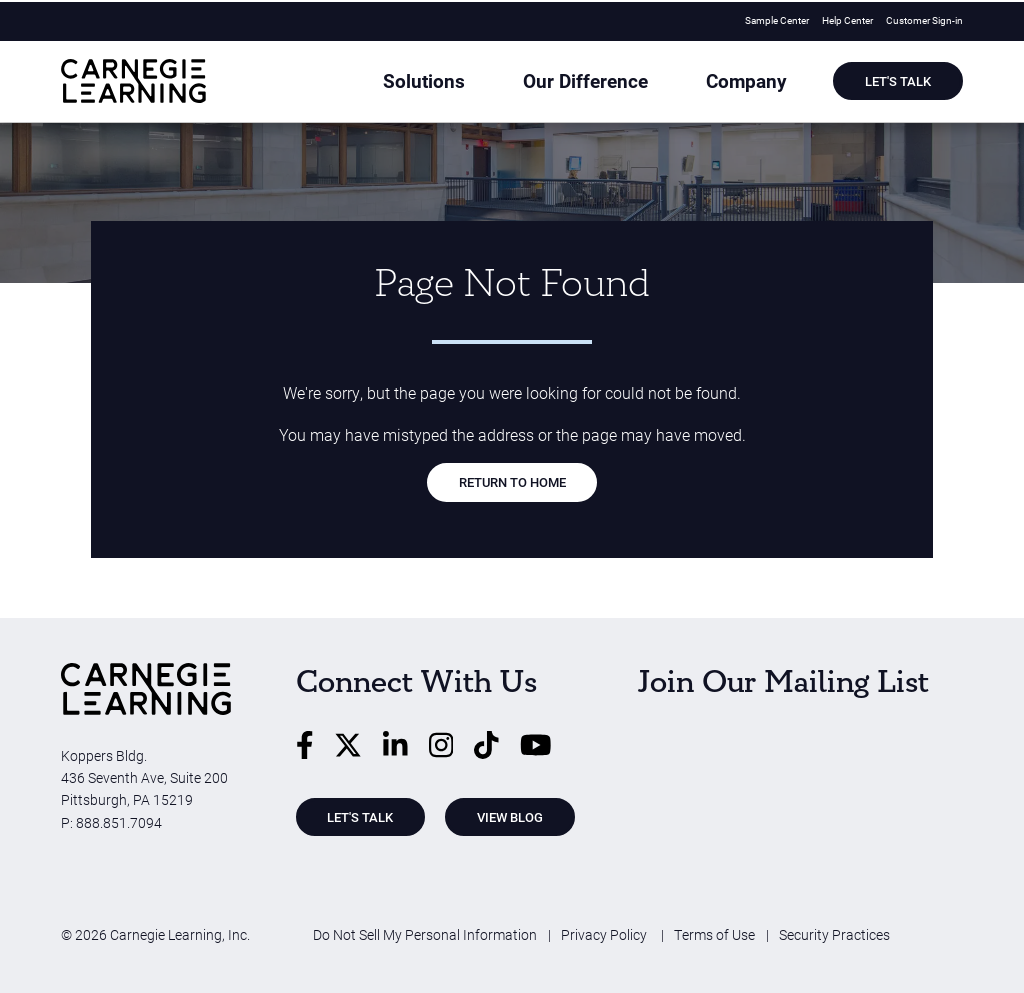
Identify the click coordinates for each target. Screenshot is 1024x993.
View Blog (510, 816)
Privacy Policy (605, 934)
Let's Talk (898, 82)
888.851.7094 (119, 822)
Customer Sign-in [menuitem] (924, 19)
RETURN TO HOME (512, 481)
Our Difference (624, 84)
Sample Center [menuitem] (777, 19)
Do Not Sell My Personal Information (425, 934)
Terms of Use (714, 934)
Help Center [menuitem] (847, 19)
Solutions (485, 84)
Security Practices (834, 934)
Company (763, 84)
